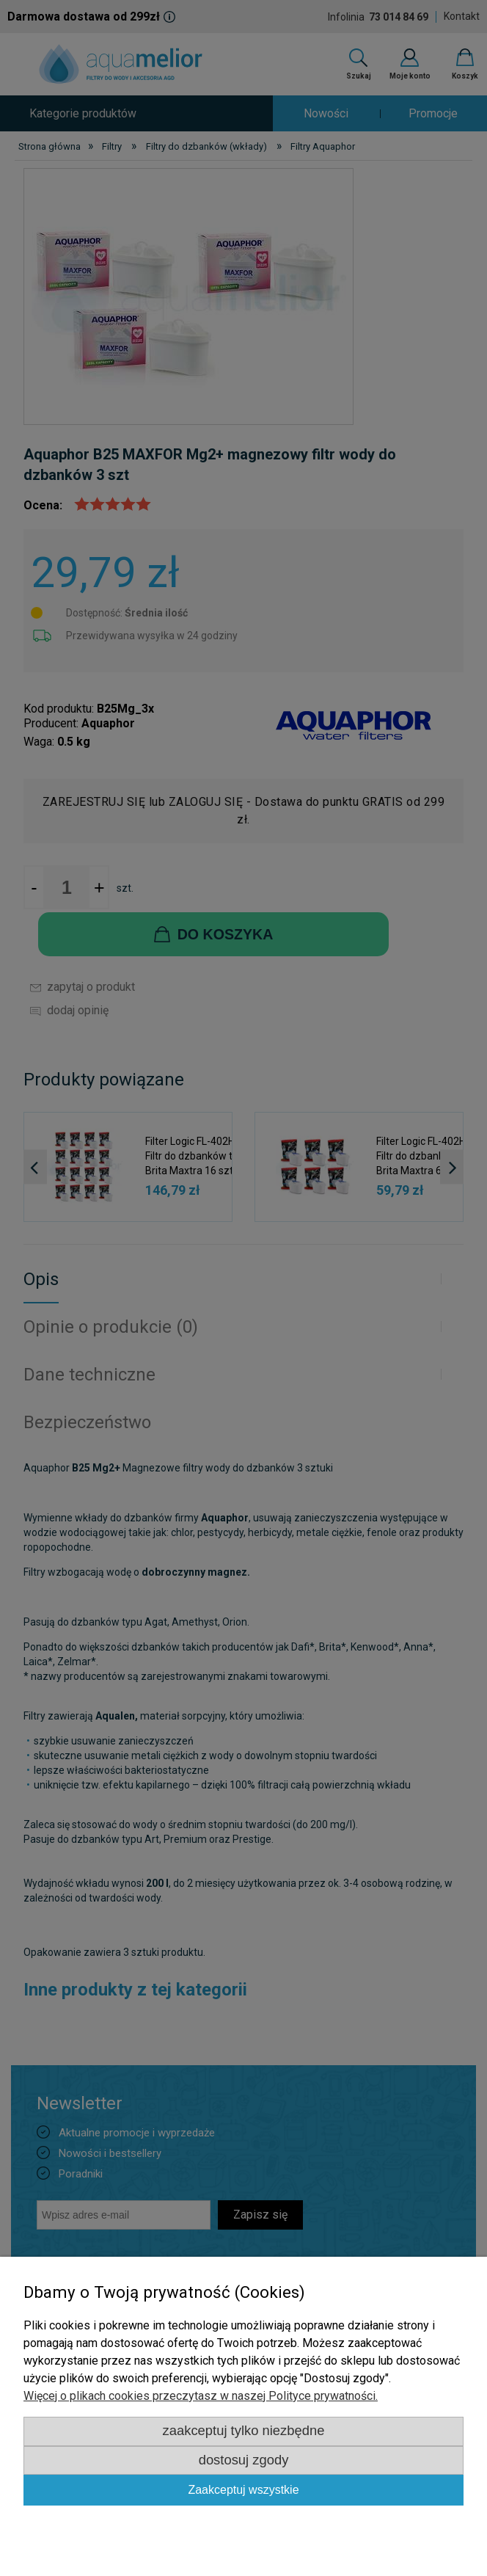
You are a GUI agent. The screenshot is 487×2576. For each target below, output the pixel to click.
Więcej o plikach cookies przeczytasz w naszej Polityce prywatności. (200, 2396)
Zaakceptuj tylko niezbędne (244, 2430)
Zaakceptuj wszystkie (243, 2490)
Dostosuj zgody (244, 2459)
